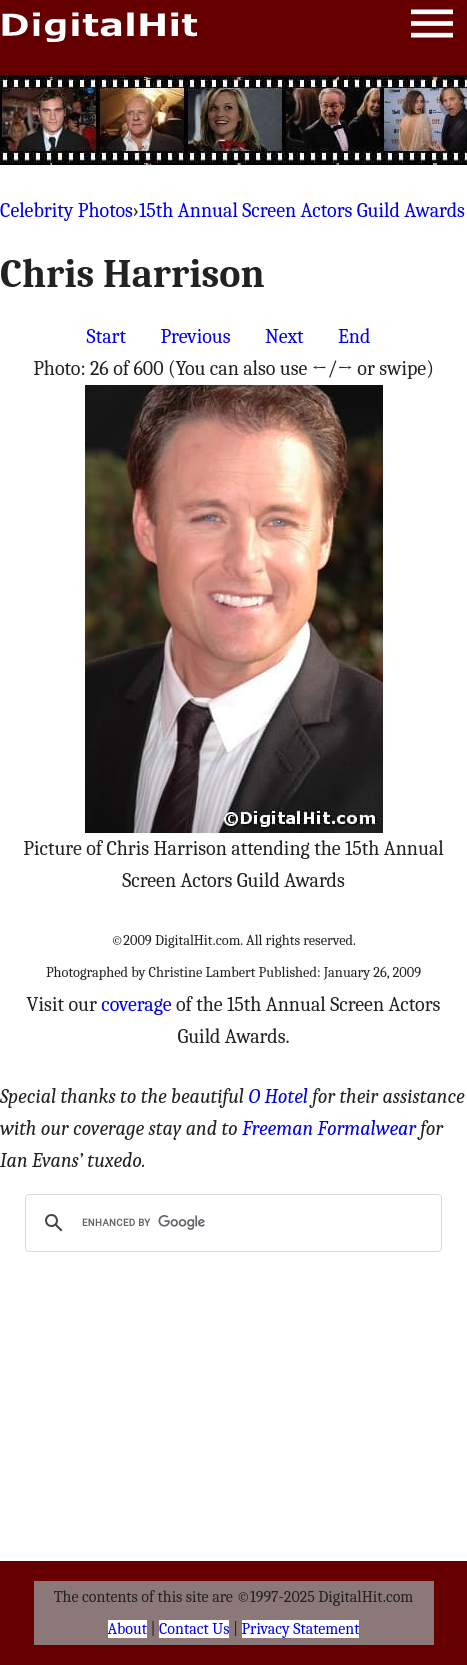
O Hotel (278, 1096)
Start (106, 336)
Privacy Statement (301, 1629)
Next (284, 336)
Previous (195, 336)
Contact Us (194, 1629)
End (354, 336)
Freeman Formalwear (329, 1128)
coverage (136, 1004)
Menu (432, 27)
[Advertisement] (234, 120)
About (127, 1629)
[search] (230, 1223)
